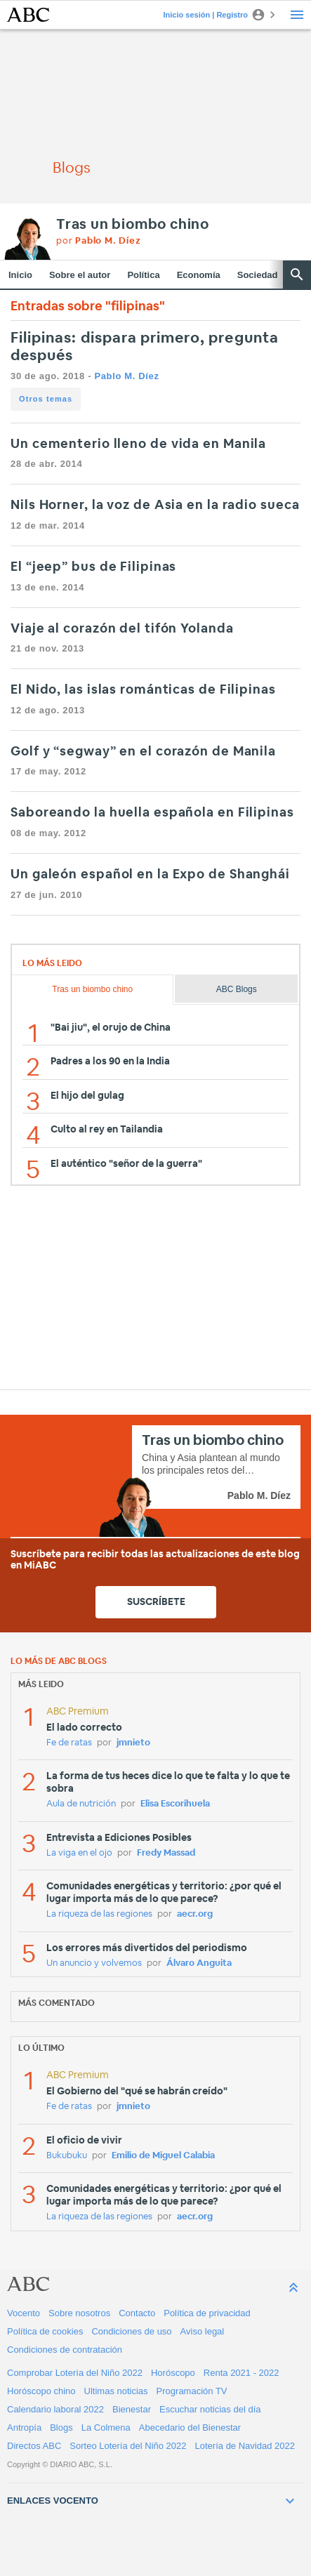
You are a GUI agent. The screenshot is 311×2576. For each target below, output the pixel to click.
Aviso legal (202, 2331)
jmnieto (133, 1743)
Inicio (20, 275)
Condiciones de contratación (64, 2349)
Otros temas (45, 399)
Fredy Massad (166, 1853)
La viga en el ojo (79, 1853)
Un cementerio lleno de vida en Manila (138, 444)
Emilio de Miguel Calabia (163, 2155)
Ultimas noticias (116, 2391)
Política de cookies (45, 2331)
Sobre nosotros (79, 2313)
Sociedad (257, 275)
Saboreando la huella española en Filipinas (152, 813)
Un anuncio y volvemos (94, 1963)
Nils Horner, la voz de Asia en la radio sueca (155, 505)
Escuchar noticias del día (210, 2409)
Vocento (23, 2313)
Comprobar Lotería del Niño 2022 (75, 2372)
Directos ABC (34, 2445)
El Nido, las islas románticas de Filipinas (143, 690)
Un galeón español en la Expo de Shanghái (150, 874)
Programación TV (192, 2391)
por (98, 241)
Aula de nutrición (81, 1804)
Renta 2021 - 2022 (241, 2372)
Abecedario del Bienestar (190, 2427)
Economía (198, 275)
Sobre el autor (79, 275)
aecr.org (195, 1914)
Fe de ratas (69, 1743)
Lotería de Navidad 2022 (245, 2445)
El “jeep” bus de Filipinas (93, 567)
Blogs (61, 2427)
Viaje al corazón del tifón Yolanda (122, 629)
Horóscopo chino (41, 2391)
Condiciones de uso (131, 2331)
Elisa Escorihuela (175, 1804)
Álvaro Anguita (199, 1963)
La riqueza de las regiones (99, 1914)
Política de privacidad (207, 2313)
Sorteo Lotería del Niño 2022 (128, 2445)
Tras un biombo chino (132, 225)
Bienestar (131, 2409)
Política (143, 275)
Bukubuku (66, 2155)
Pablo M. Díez (126, 376)
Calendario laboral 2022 (55, 2409)
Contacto (137, 2313)
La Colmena (106, 2427)
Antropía (24, 2427)
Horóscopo (173, 2372)
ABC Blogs (236, 989)
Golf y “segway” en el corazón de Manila (143, 752)
